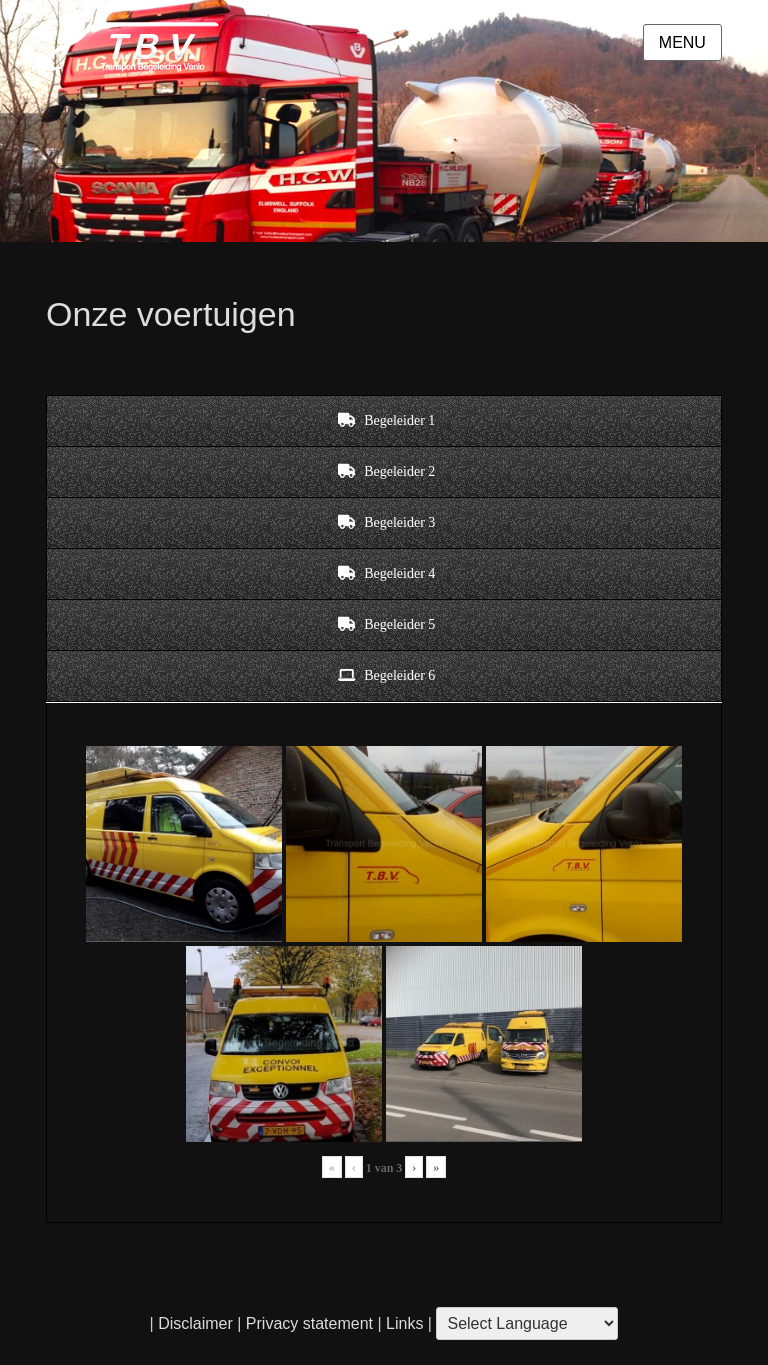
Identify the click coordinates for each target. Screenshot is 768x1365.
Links (403, 1323)
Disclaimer (195, 1323)
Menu (682, 42)
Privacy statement (309, 1323)
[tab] (384, 421)
